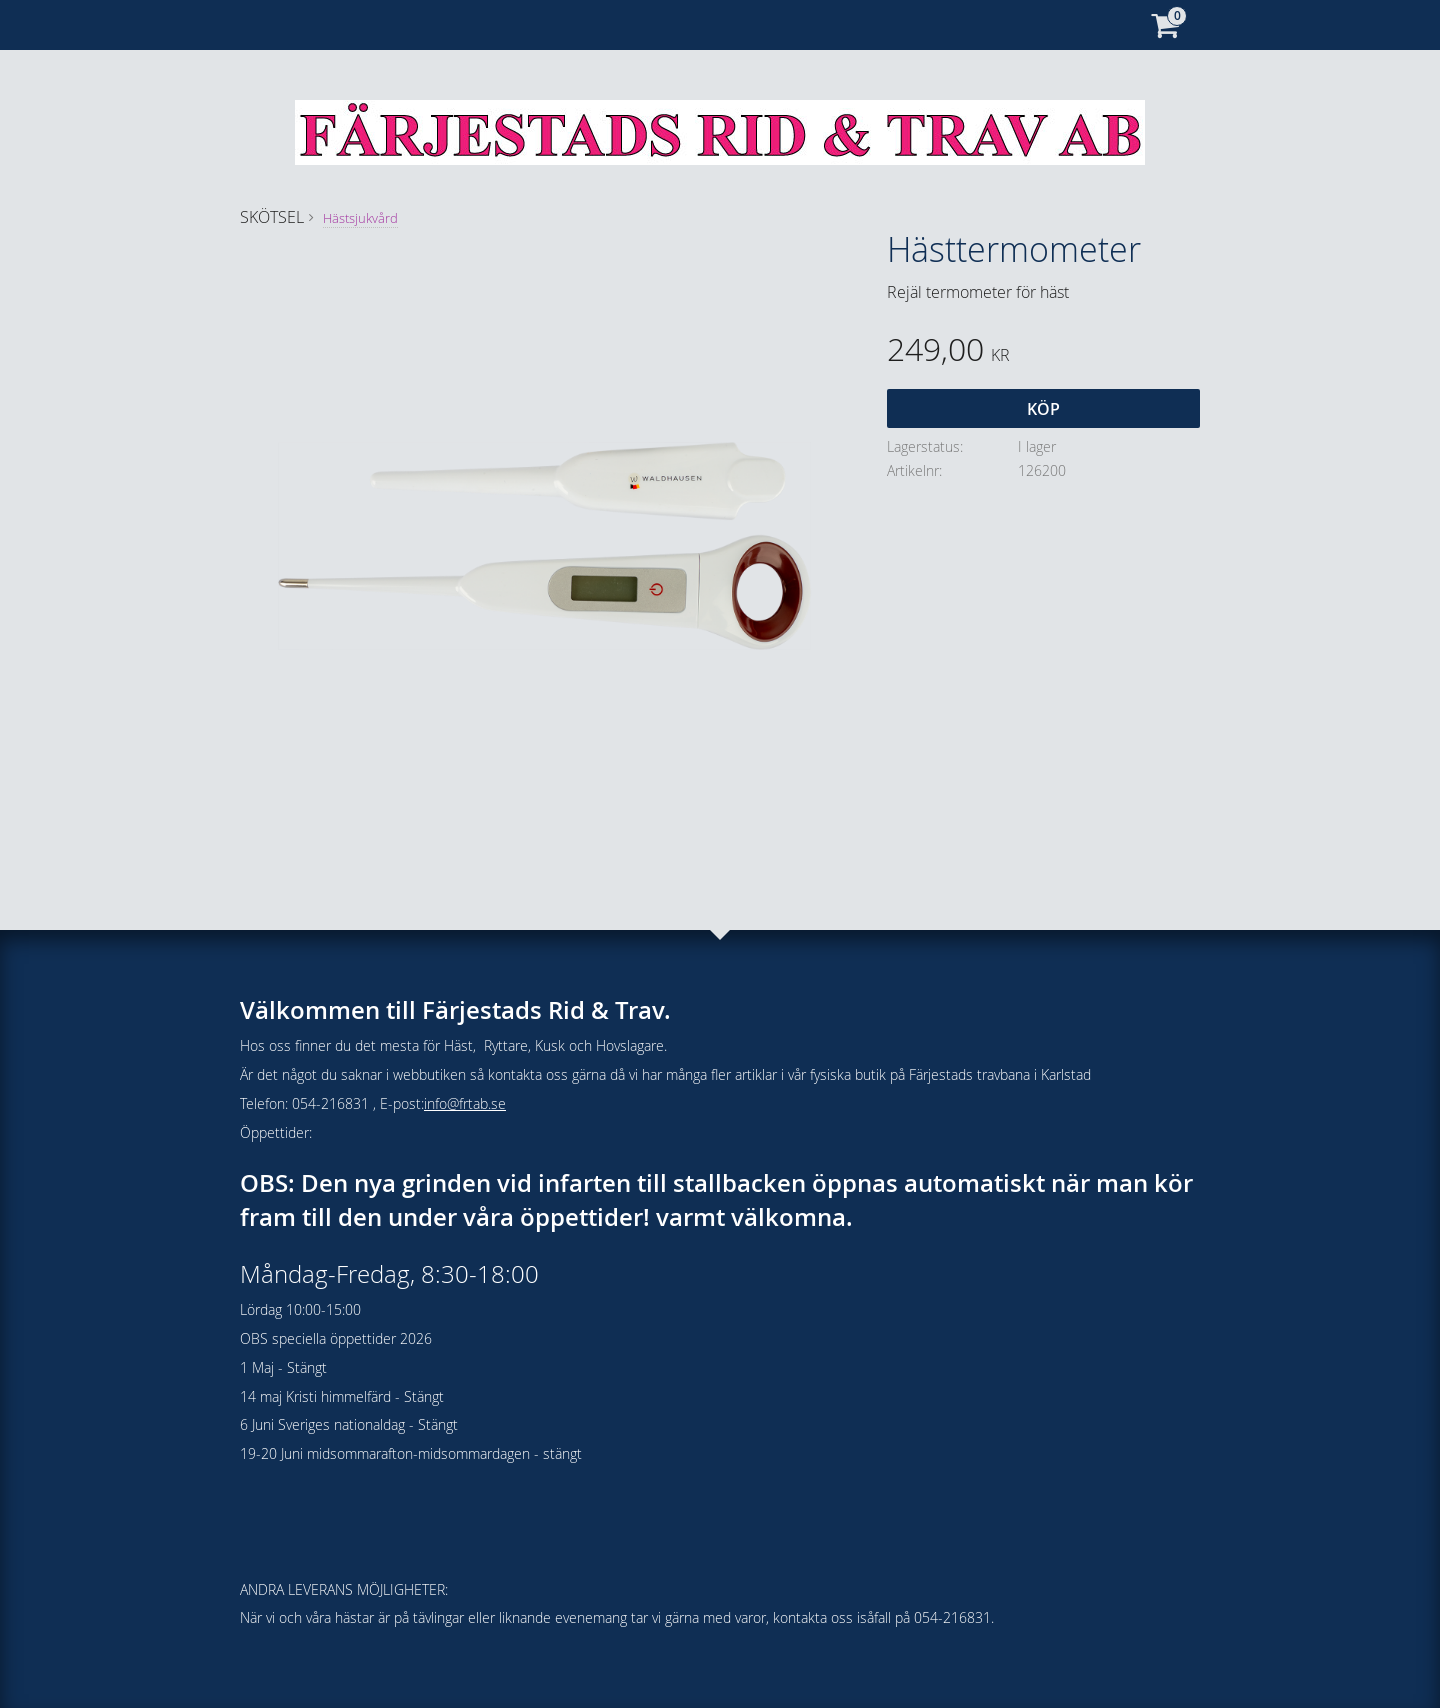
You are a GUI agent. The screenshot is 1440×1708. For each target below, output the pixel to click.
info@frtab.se (465, 1103)
